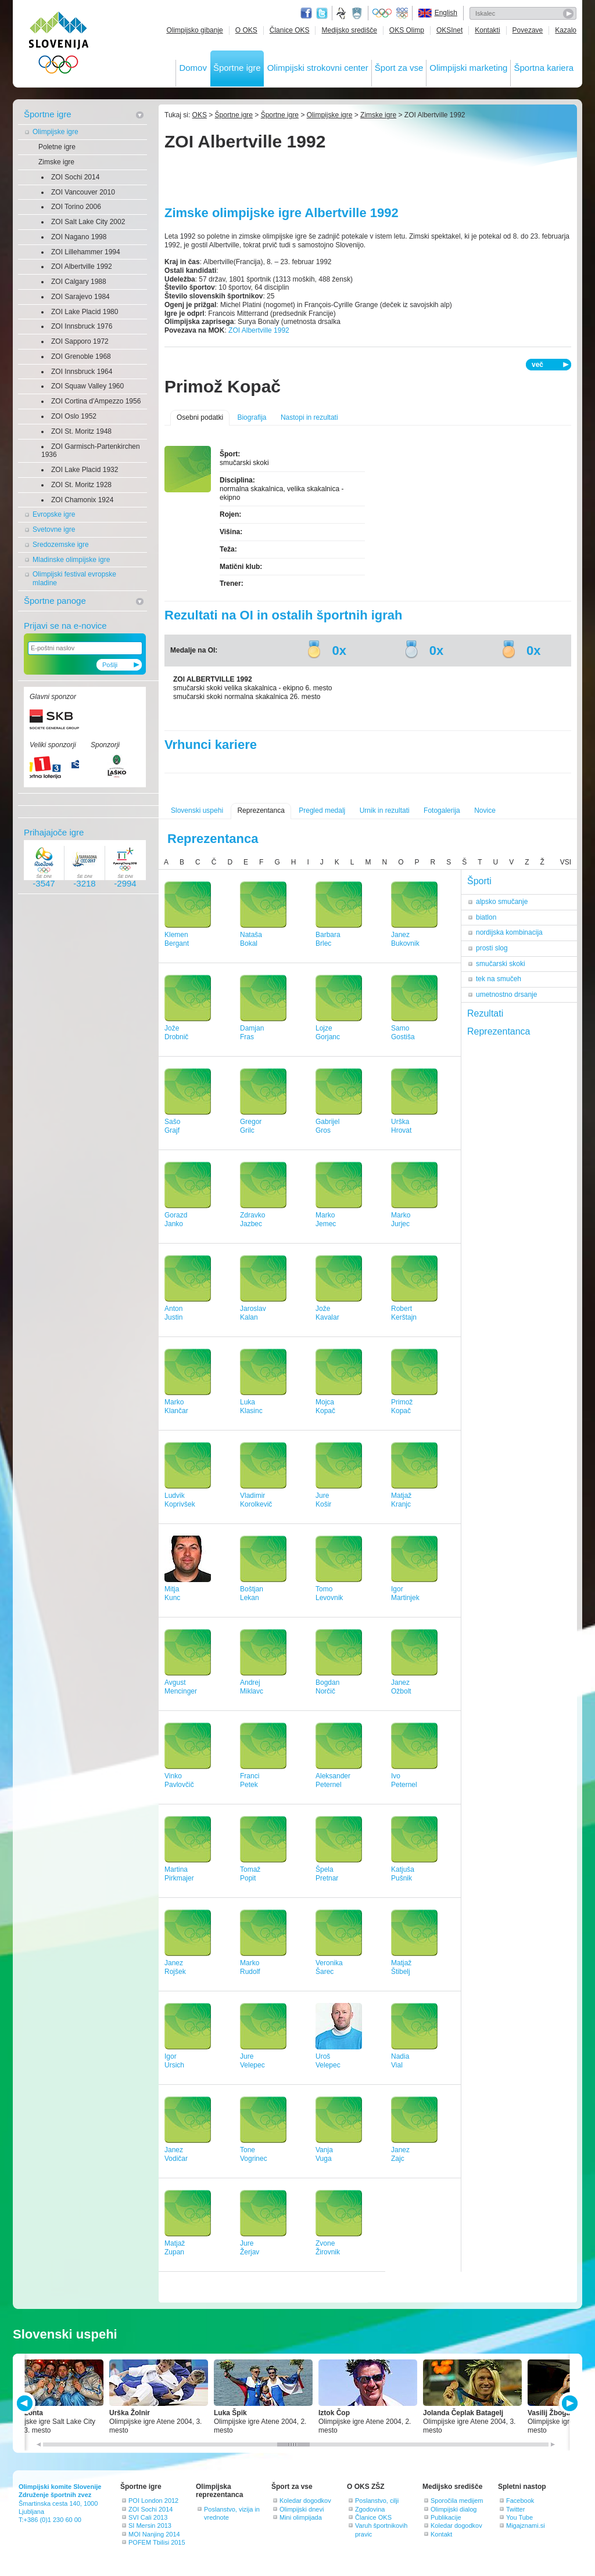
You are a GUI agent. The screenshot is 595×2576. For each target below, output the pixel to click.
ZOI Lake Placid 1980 (84, 312)
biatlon (486, 917)
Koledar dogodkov (305, 2500)
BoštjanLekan (251, 1593)
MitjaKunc (172, 1593)
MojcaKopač (325, 1406)
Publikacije (446, 2517)
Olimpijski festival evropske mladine (74, 578)
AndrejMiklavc (251, 1686)
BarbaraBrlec (328, 939)
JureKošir (323, 1499)
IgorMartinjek (405, 1593)
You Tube (519, 2517)
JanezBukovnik (405, 939)
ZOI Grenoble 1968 (81, 356)
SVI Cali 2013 (147, 2517)
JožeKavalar (327, 1313)
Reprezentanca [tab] (499, 1031)
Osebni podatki (200, 417)
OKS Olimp (406, 30)
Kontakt (441, 2534)
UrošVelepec (328, 2060)
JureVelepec (252, 2060)
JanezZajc (400, 2154)
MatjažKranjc (401, 1499)
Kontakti (487, 30)
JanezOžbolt (401, 1686)
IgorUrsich (174, 2060)
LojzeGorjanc (328, 1032)
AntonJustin (173, 1313)
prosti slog (492, 948)
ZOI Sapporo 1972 (80, 341)
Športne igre (237, 68)
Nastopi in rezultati (309, 417)
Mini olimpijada (300, 2517)
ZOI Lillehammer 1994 (85, 252)
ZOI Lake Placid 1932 (84, 470)
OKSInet (449, 30)
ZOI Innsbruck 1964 (81, 372)
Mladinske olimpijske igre (71, 560)
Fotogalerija (442, 810)
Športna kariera (544, 68)
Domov (193, 68)
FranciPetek (249, 1780)
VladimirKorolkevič (256, 1499)
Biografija (251, 417)
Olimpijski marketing (468, 68)
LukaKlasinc (251, 1406)
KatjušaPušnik (402, 1873)
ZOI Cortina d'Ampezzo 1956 (96, 401)
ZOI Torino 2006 (76, 207)
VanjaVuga (324, 2154)
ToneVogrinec (253, 2154)
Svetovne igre (54, 529)
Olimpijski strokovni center (317, 68)
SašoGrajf (172, 1126)
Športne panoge (55, 601)
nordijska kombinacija (509, 932)
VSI (565, 862)
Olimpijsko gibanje (194, 30)
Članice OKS (290, 30)
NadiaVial (400, 2060)
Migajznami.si (525, 2525)
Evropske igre (54, 514)
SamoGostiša (403, 1032)
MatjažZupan (174, 2247)
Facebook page (306, 13)
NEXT (568, 2403)
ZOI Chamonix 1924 (82, 500)
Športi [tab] (479, 881)
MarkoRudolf (250, 1967)
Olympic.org (382, 13)
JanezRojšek (175, 1967)
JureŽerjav (249, 2247)
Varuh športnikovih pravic (381, 2529)
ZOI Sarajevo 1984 (80, 297)
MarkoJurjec (400, 1219)
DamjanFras (252, 1032)
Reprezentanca (260, 810)
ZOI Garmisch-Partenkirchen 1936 (90, 450)
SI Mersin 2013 (149, 2525)
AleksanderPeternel (333, 1780)
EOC (402, 13)
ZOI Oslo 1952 (73, 416)
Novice (485, 810)
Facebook (520, 2500)
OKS (199, 115)
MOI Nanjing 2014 (154, 2534)
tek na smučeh (498, 979)
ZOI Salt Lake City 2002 (88, 222)
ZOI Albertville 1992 (81, 266)
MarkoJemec (326, 1219)
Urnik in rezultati (385, 810)
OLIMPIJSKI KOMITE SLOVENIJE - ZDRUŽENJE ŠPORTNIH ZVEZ (59, 45)
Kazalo (565, 30)
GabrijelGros (327, 1126)
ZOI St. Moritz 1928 (81, 485)
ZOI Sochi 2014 (75, 177)
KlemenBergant (176, 939)
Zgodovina (370, 2509)
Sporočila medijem (457, 2500)
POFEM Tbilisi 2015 (156, 2542)
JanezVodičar (176, 2154)
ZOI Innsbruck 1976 (81, 326)
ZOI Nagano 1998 (78, 237)
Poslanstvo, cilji (377, 2500)
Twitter (322, 13)
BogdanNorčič (327, 1686)
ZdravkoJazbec (252, 1219)
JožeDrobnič (176, 1032)
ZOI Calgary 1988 (78, 282)
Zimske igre (56, 162)
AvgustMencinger (180, 1686)
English (446, 13)
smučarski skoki (500, 964)
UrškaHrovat (401, 1126)
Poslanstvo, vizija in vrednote (232, 2513)
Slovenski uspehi (197, 810)
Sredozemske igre (61, 545)
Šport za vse (399, 68)
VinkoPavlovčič (179, 1780)
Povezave (527, 30)
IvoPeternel (404, 1780)
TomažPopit (250, 1873)
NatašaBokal (251, 939)
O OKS (246, 30)
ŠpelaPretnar (327, 1873)
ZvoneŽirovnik (328, 2247)
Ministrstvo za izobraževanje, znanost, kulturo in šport (358, 13)
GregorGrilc (250, 1126)
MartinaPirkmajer (179, 1873)
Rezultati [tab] (485, 1013)
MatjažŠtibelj (401, 1967)
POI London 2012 (153, 2500)
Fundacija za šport (342, 13)
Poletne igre (57, 147)
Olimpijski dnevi (301, 2509)
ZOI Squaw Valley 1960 (87, 386)
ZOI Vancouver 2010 (83, 192)
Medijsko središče (349, 30)
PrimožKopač (402, 1406)
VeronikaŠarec (329, 1967)
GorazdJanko (175, 1219)
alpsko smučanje (502, 902)
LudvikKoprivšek (179, 1499)
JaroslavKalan (253, 1313)
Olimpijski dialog (453, 2509)
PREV (26, 2403)
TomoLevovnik (329, 1593)
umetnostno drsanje (506, 994)
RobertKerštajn (404, 1313)
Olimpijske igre (55, 132)
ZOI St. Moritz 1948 (81, 431)
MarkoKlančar (176, 1406)
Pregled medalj (322, 810)
